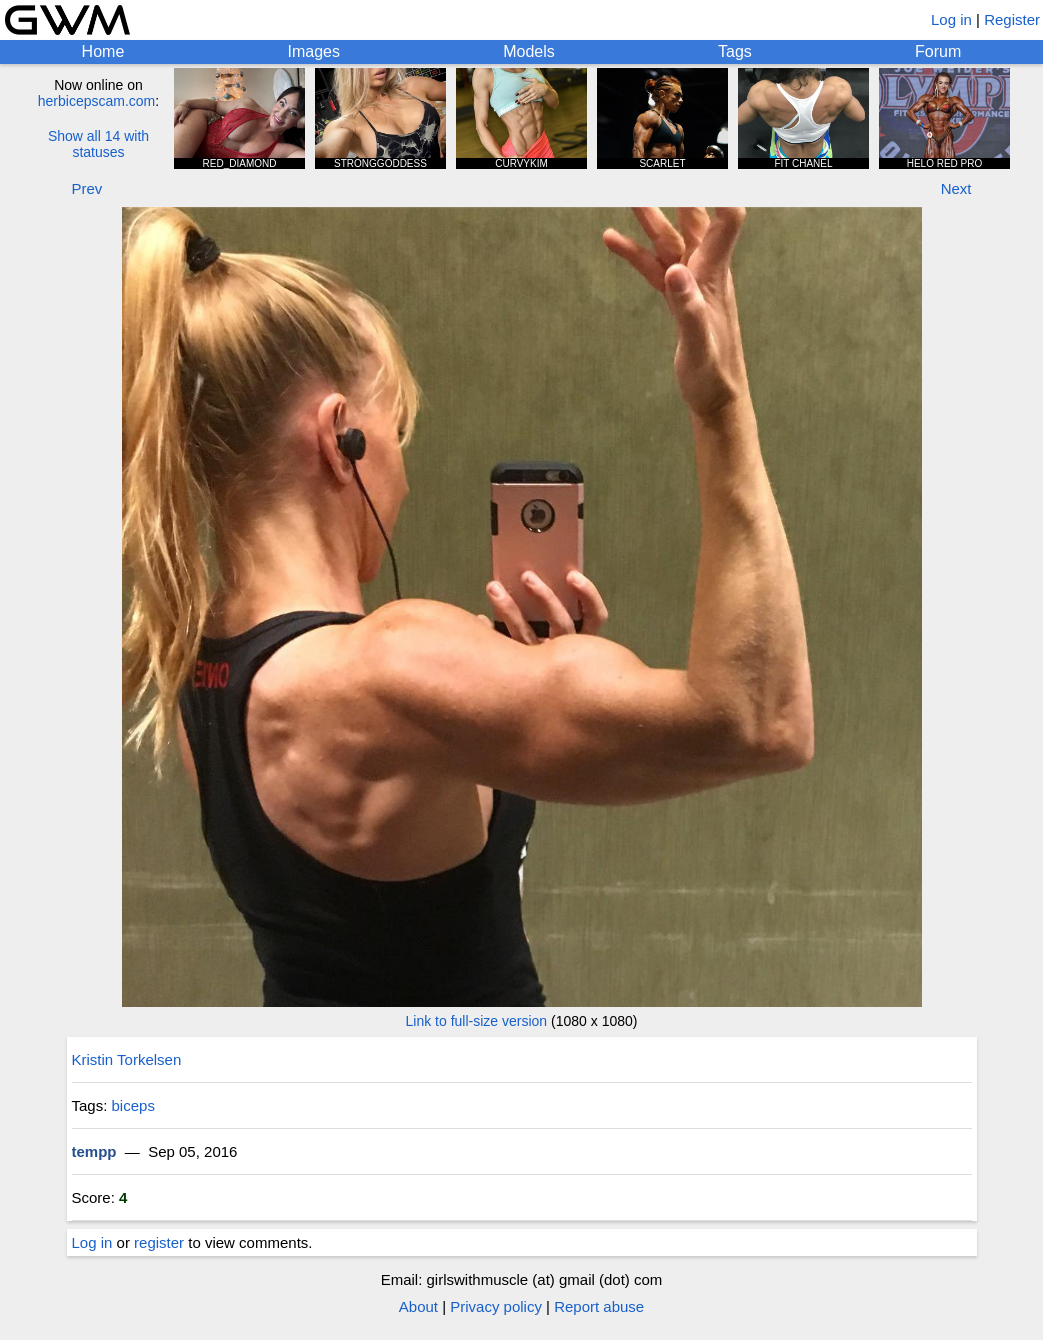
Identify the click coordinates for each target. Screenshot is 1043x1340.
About (418, 1306)
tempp (94, 1151)
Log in (951, 19)
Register (1012, 19)
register (159, 1242)
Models (529, 51)
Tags (735, 51)
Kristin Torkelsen (127, 1059)
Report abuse (599, 1306)
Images (314, 51)
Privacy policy (496, 1306)
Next (956, 188)
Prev (87, 188)
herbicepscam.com (97, 101)
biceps (133, 1105)
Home (103, 51)
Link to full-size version (477, 1021)
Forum (938, 51)
